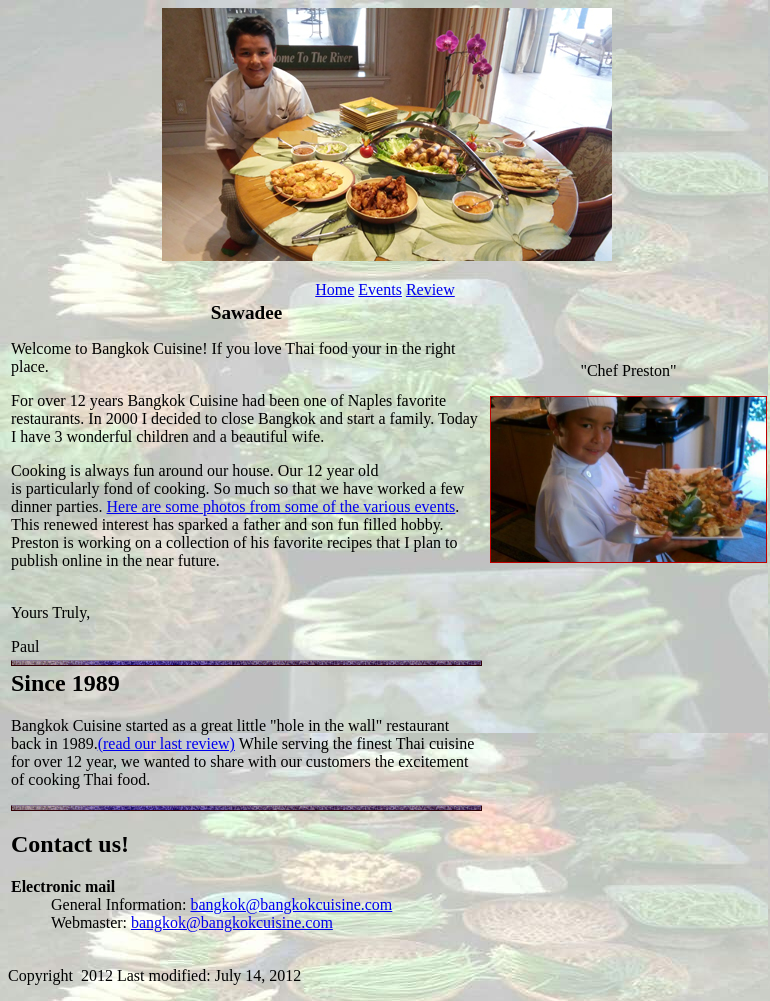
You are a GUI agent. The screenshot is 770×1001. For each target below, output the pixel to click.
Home (334, 289)
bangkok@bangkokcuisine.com (292, 904)
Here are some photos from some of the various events (281, 506)
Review (430, 289)
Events (380, 289)
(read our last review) (166, 743)
